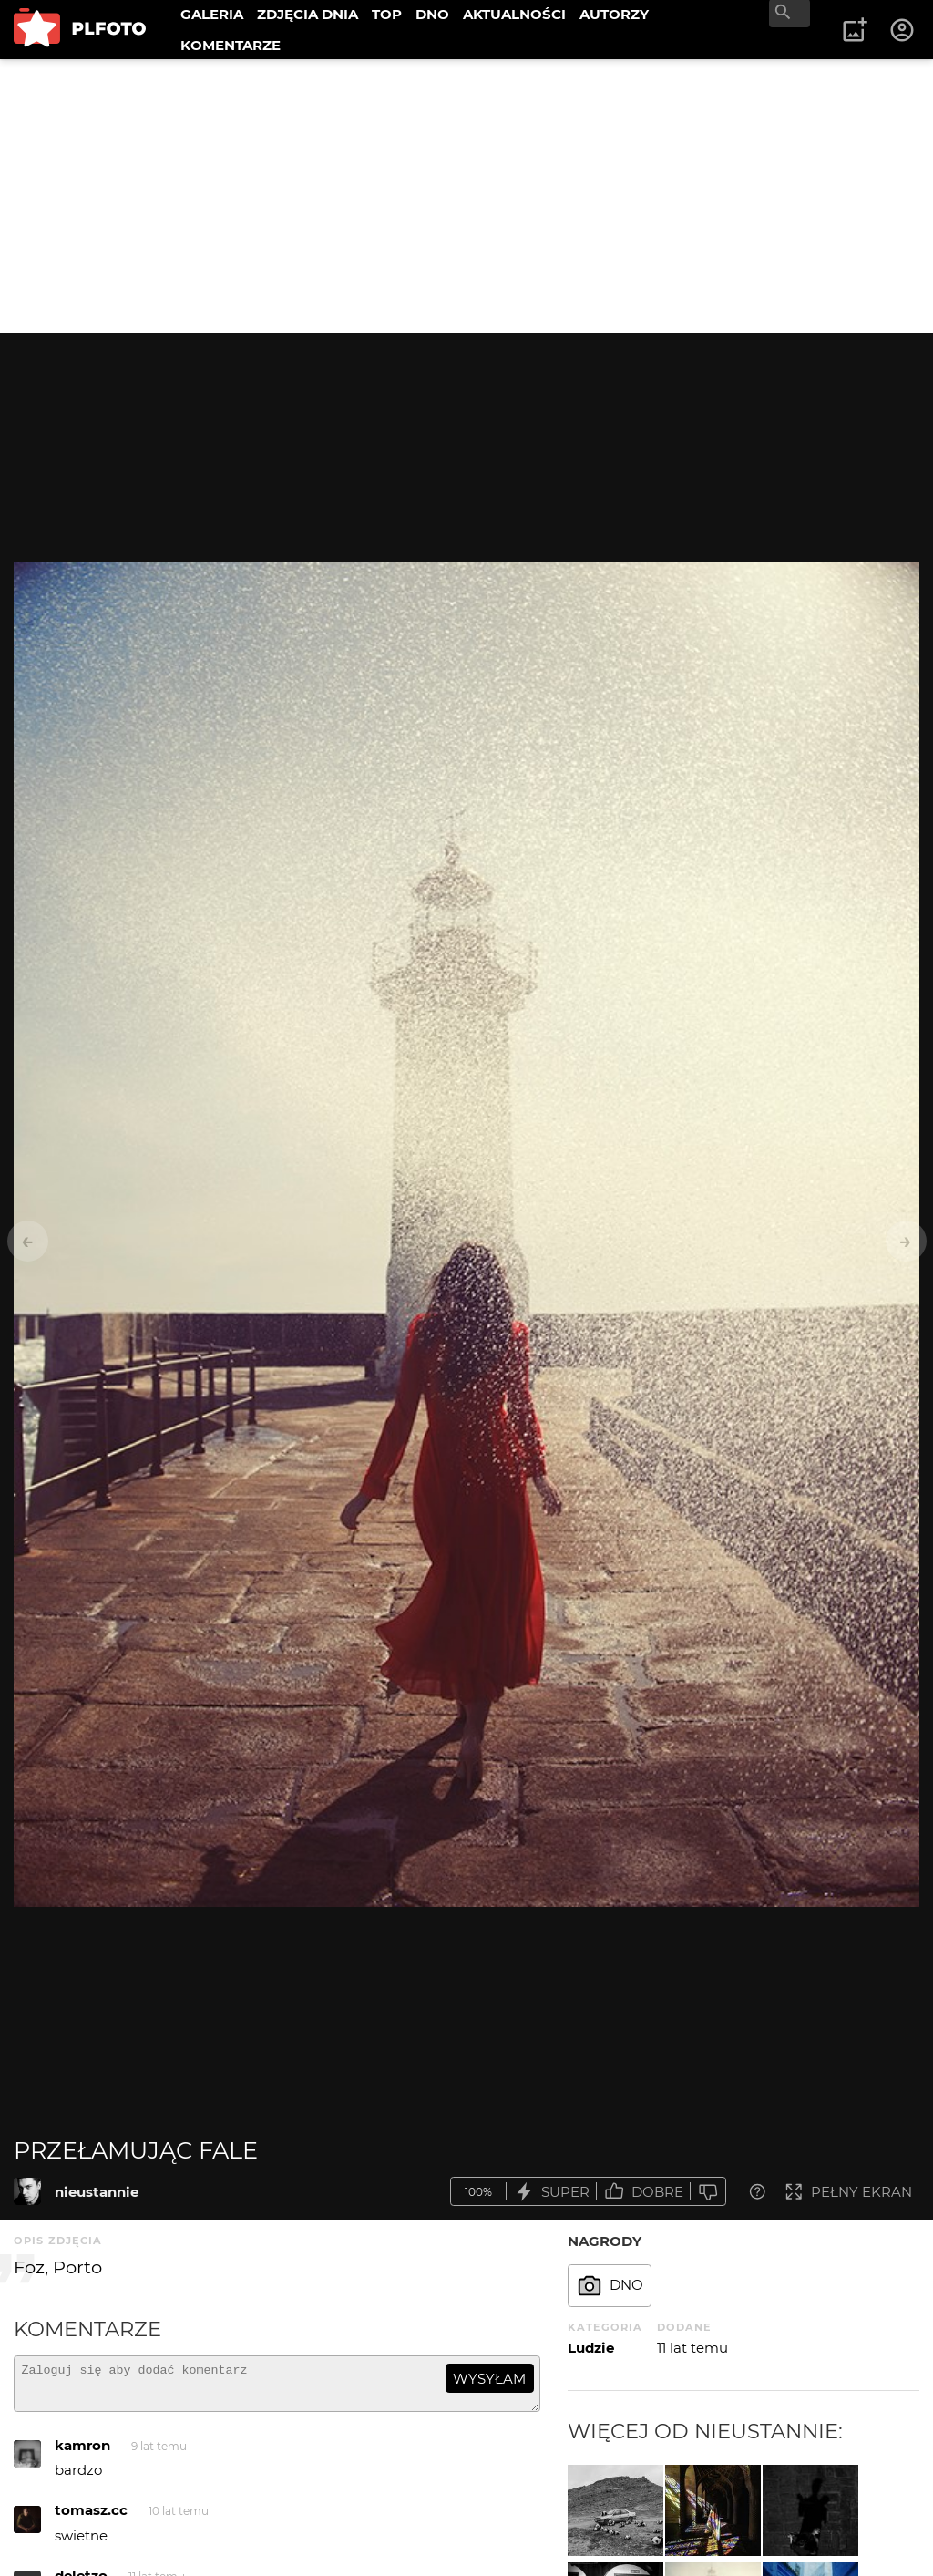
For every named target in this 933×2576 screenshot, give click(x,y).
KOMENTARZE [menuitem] (230, 45)
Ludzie (591, 2347)
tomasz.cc (91, 2518)
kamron (82, 2453)
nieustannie (96, 2191)
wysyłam (489, 2378)
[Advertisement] (466, 196)
